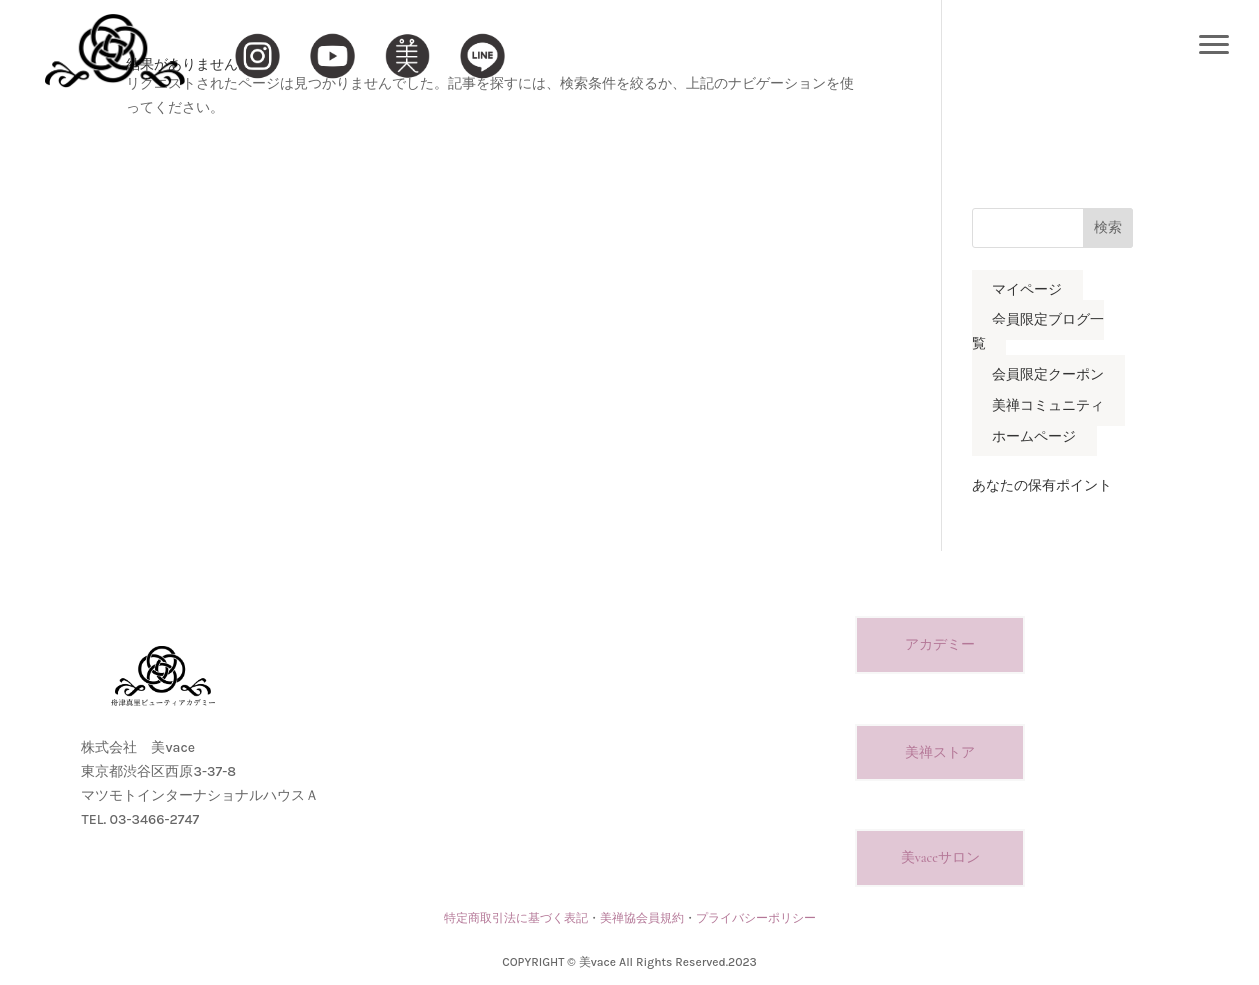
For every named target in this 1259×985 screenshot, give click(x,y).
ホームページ (1034, 436)
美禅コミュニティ (1048, 405)
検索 (1108, 227)
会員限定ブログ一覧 (1038, 332)
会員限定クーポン (1048, 374)
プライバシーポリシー (756, 918)
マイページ (1027, 289)
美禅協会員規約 (642, 918)
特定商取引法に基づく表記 (516, 918)
